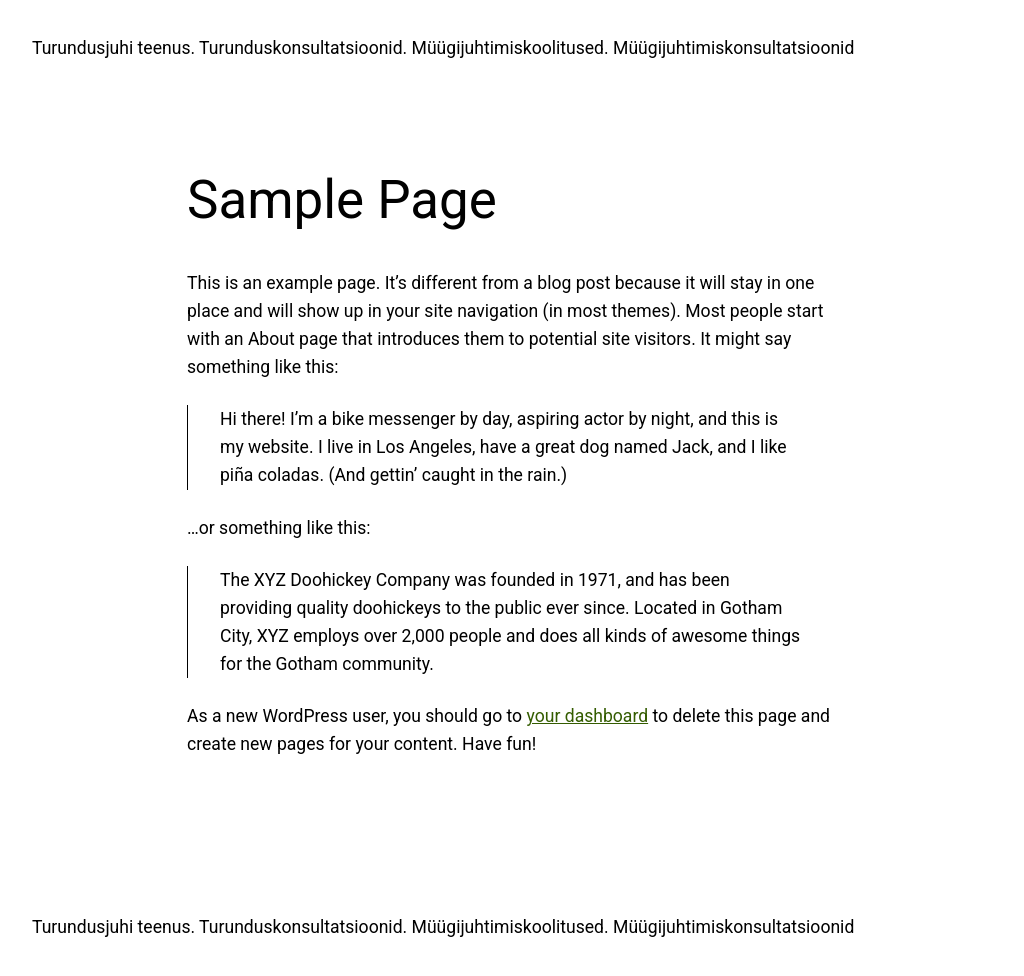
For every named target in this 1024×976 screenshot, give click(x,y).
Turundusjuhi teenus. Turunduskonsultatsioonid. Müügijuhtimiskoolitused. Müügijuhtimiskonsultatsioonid (443, 48)
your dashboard (588, 716)
